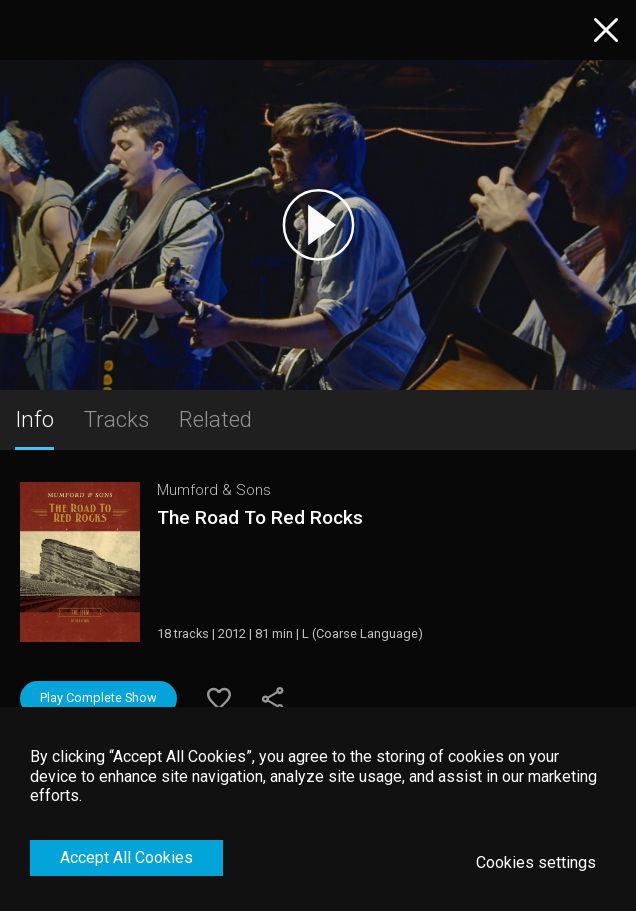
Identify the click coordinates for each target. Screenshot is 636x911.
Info (34, 419)
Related (215, 419)
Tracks (116, 419)
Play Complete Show (98, 697)
